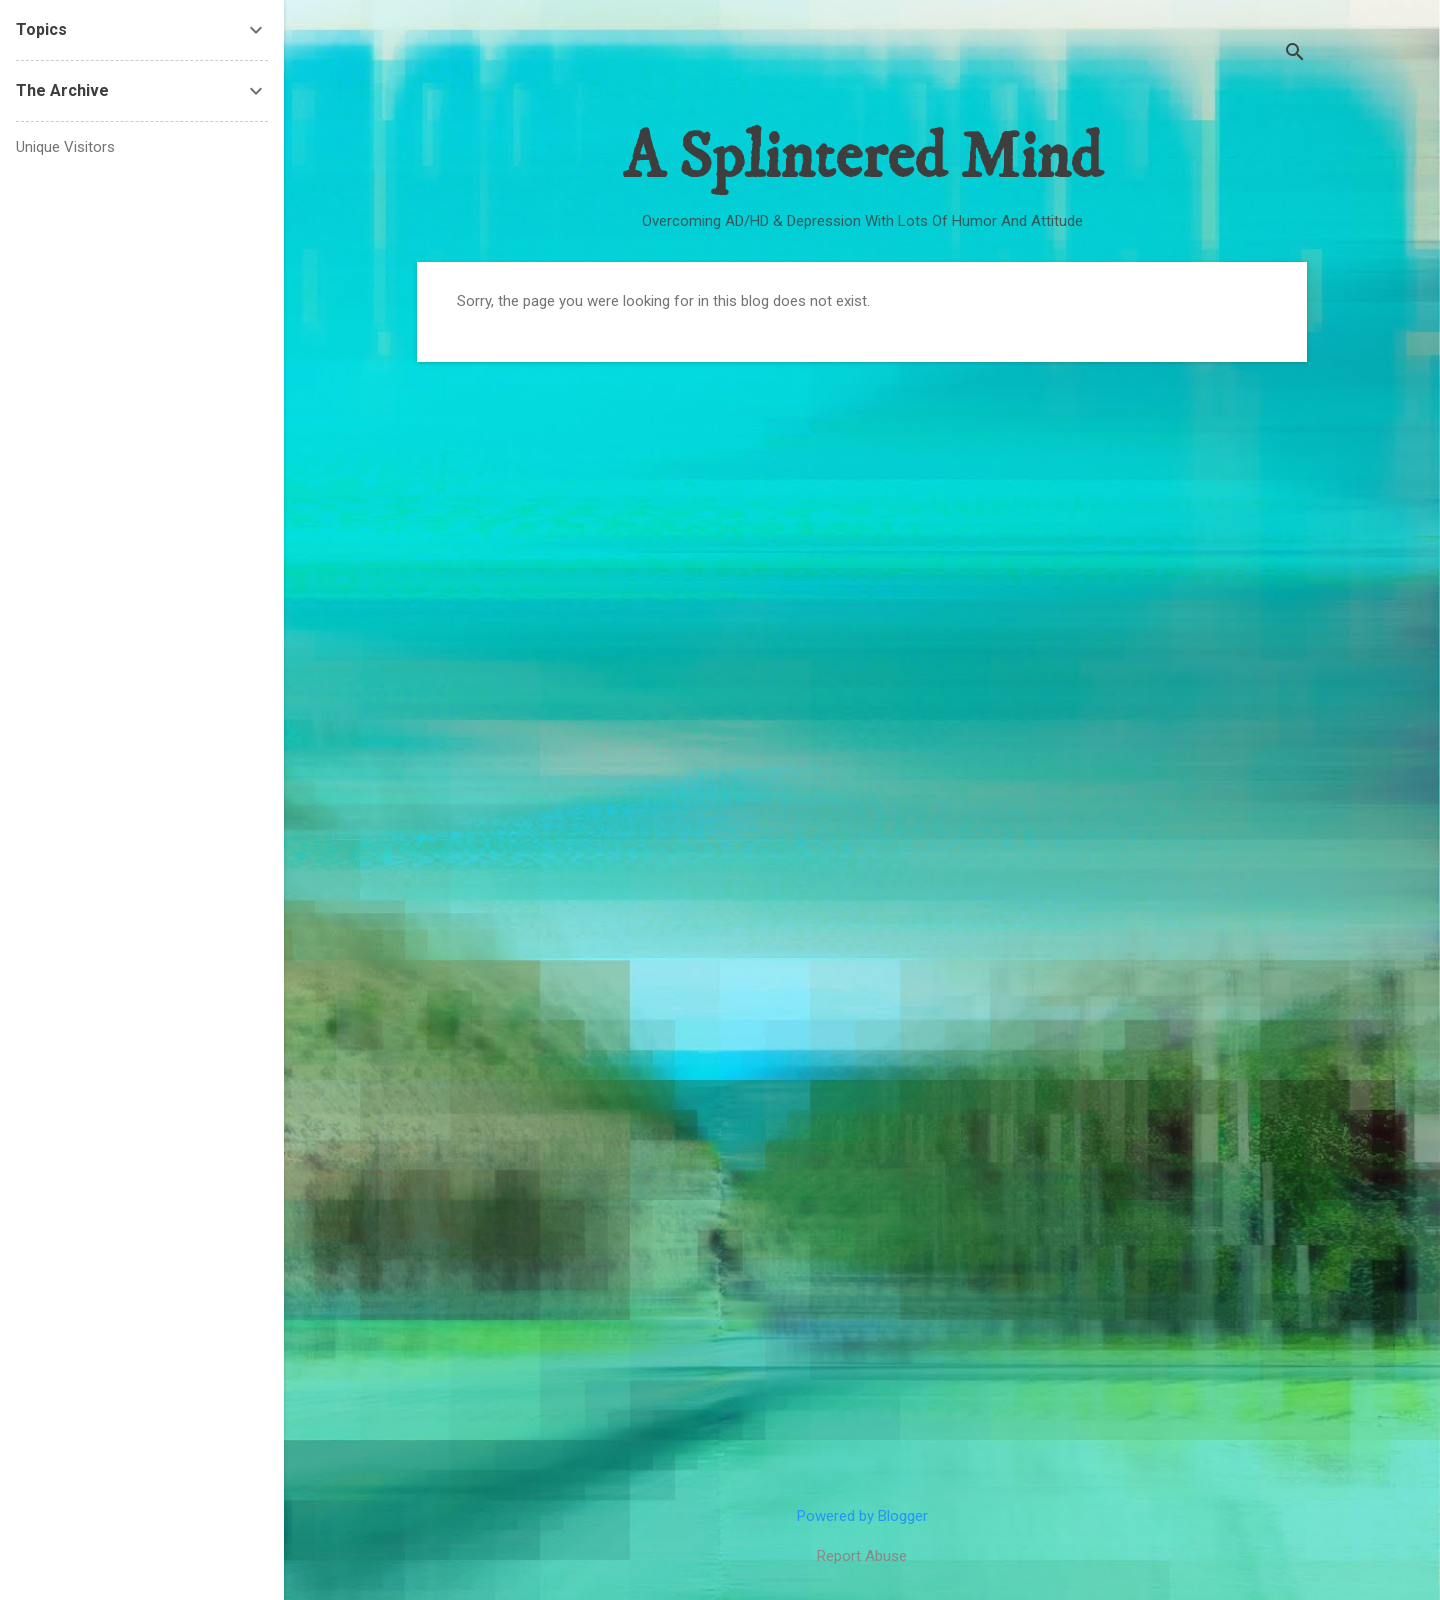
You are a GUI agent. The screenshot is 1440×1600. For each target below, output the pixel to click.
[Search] (1295, 54)
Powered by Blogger (862, 1516)
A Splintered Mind (862, 158)
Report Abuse (862, 1556)
